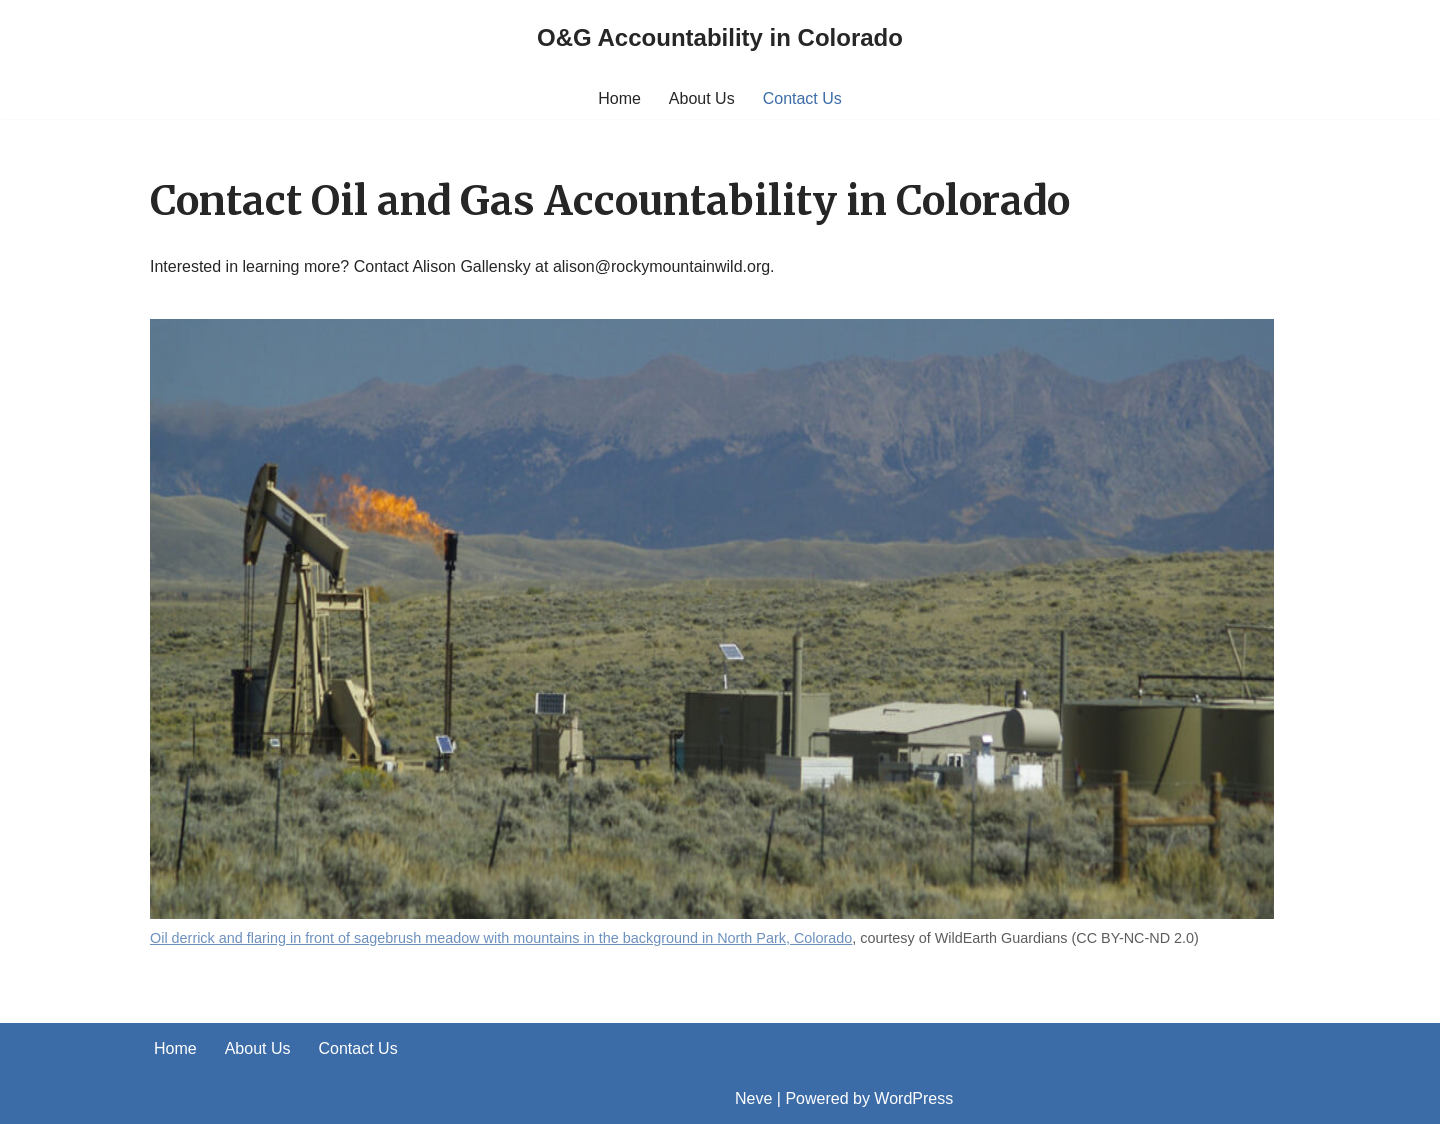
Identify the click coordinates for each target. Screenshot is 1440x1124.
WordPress (913, 1098)
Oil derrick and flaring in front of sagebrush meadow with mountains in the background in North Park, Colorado (501, 938)
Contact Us (802, 98)
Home (619, 98)
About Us (702, 98)
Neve (753, 1098)
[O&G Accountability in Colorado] (720, 38)
